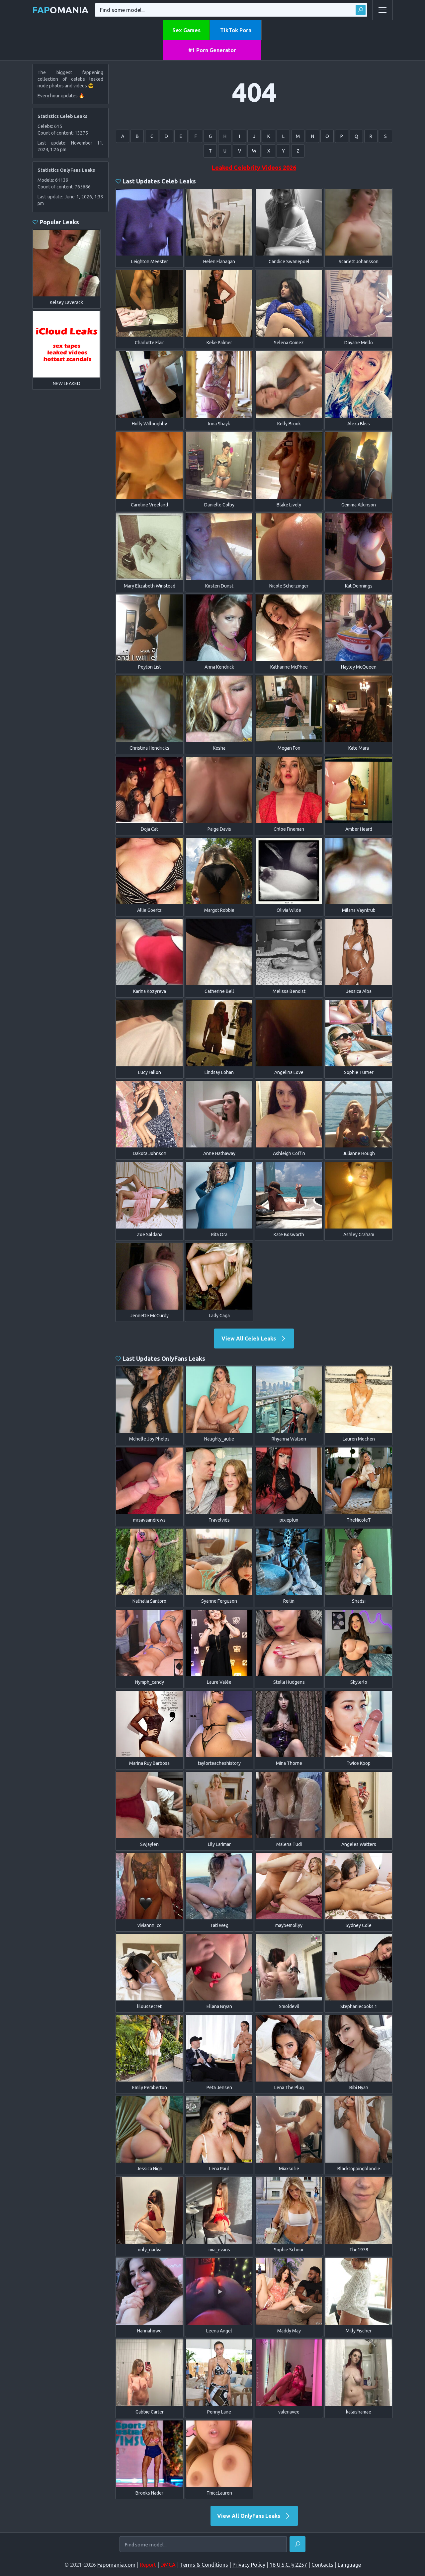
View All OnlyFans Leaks (254, 2516)
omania (60, 10)
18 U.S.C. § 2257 (288, 2565)
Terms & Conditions (204, 2565)
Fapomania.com (116, 2565)
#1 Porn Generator (212, 50)
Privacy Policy (248, 2565)
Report (148, 2565)
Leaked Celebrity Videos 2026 (254, 167)
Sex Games (186, 30)
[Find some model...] (203, 2544)
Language (349, 2565)
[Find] (297, 2544)
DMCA (168, 2565)
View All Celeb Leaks (254, 1338)
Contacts (322, 2565)
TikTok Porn (235, 30)
